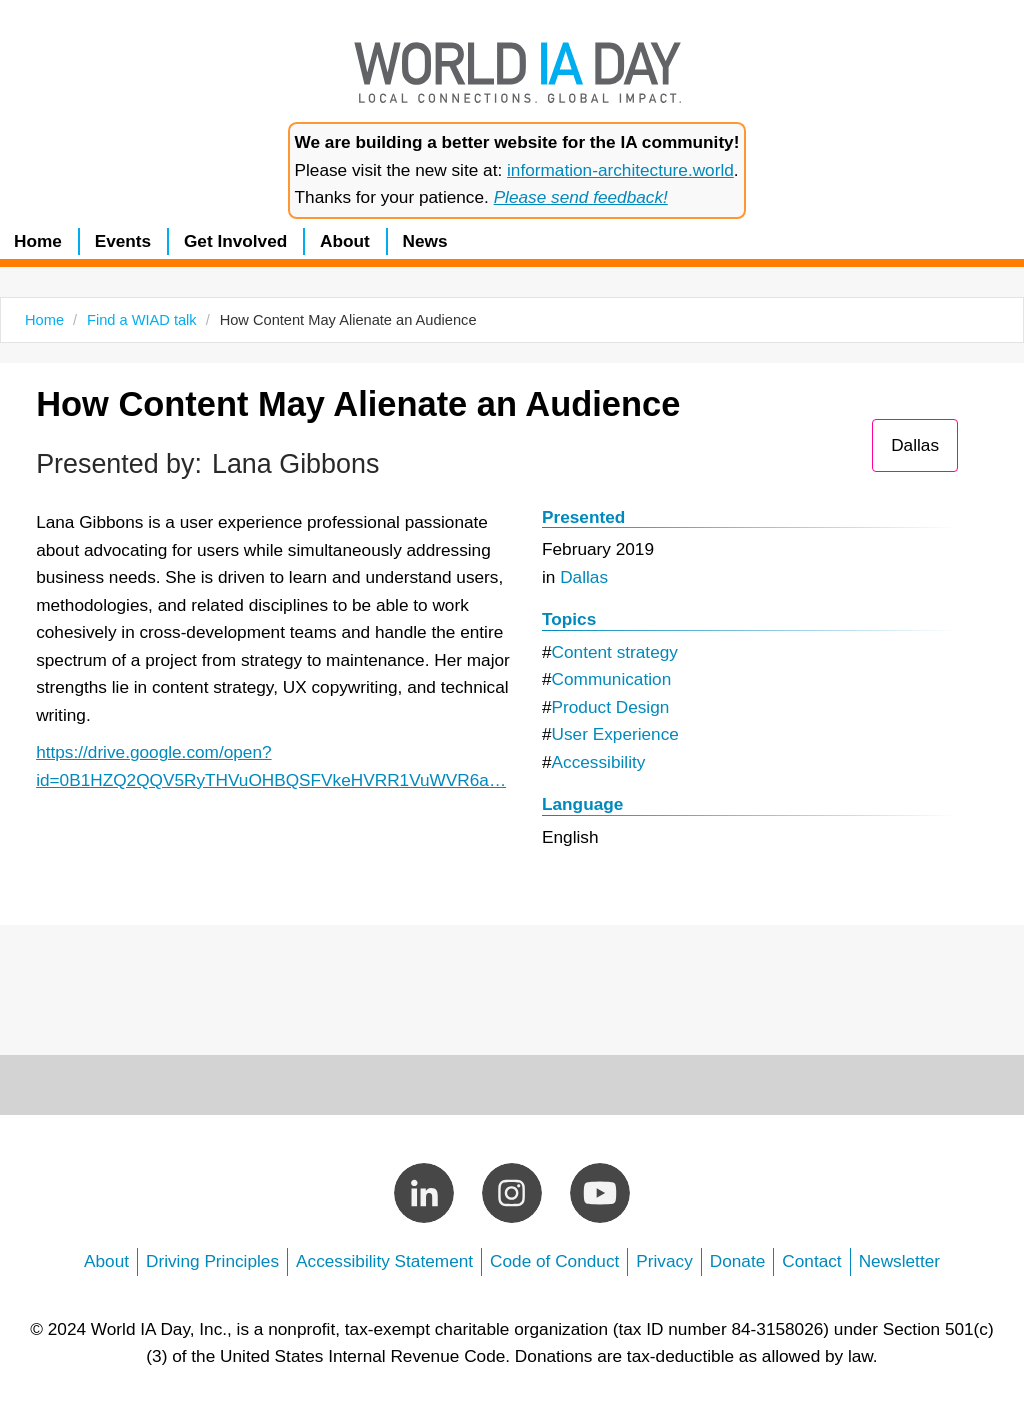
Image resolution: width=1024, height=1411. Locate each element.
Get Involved (235, 241)
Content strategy (615, 652)
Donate (738, 1261)
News (425, 241)
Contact (811, 1261)
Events (123, 241)
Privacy (664, 1261)
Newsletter (899, 1261)
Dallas (915, 445)
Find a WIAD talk (142, 320)
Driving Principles (212, 1261)
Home (38, 241)
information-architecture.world (620, 170)
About (345, 241)
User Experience (615, 734)
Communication (612, 679)
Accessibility (599, 762)
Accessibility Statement (384, 1261)
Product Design (611, 707)
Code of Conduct (554, 1261)
